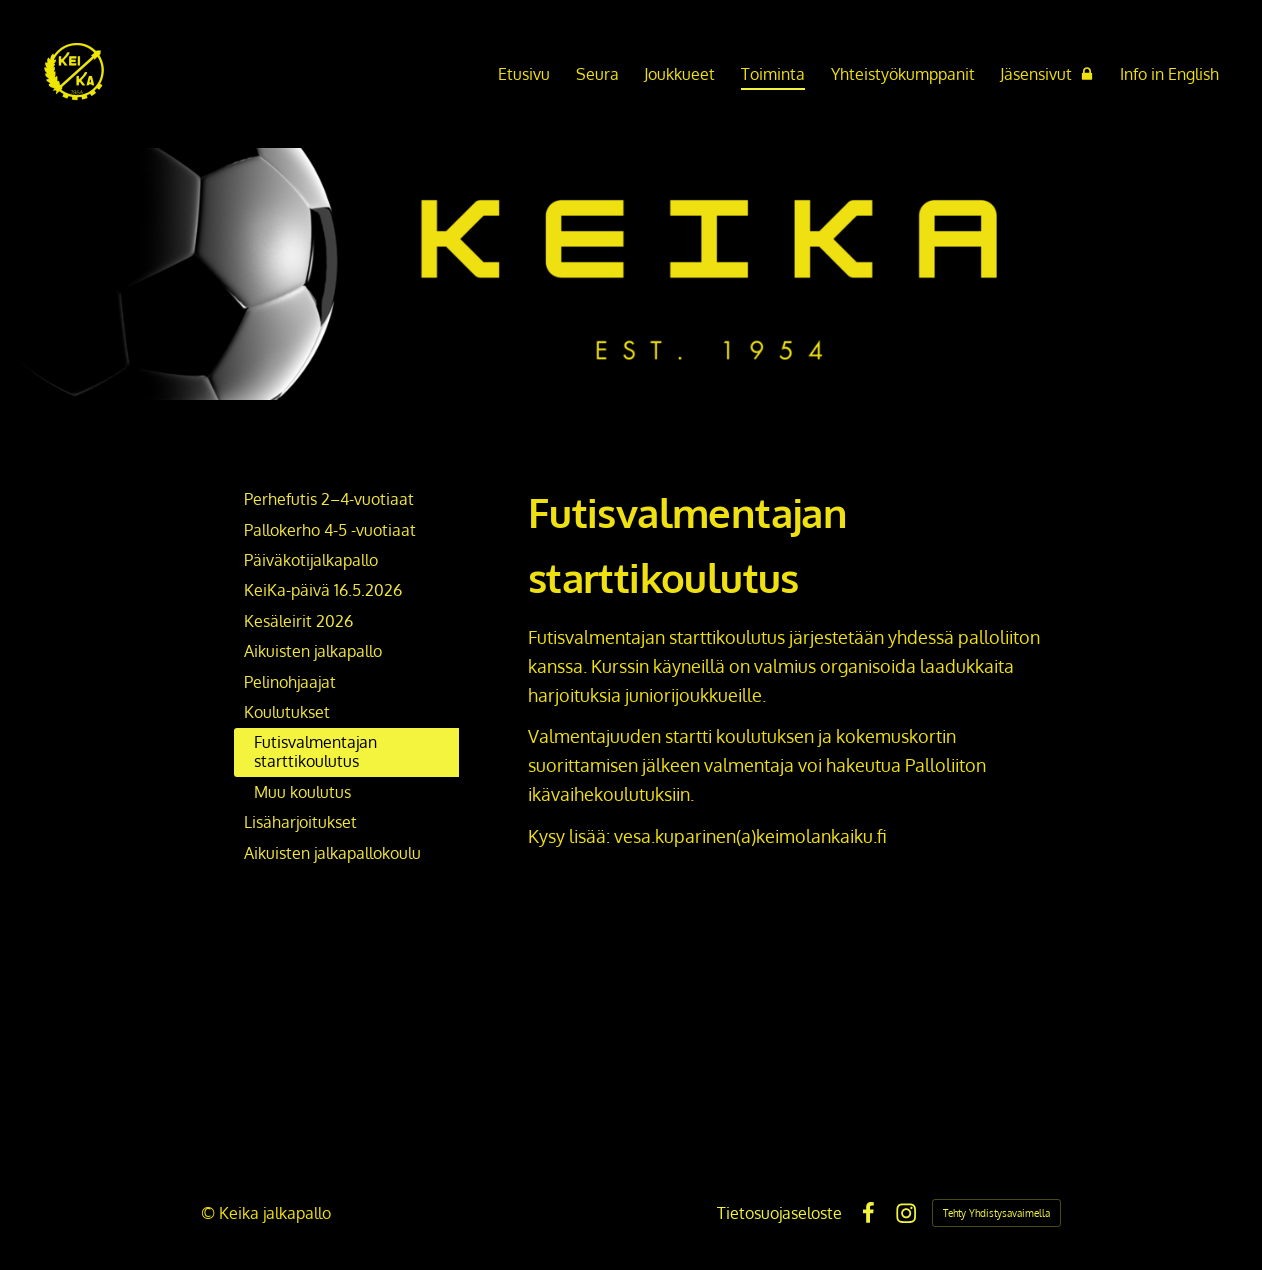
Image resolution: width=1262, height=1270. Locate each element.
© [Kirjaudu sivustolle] (210, 1213)
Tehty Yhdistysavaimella (996, 1213)
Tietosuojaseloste (779, 1213)
